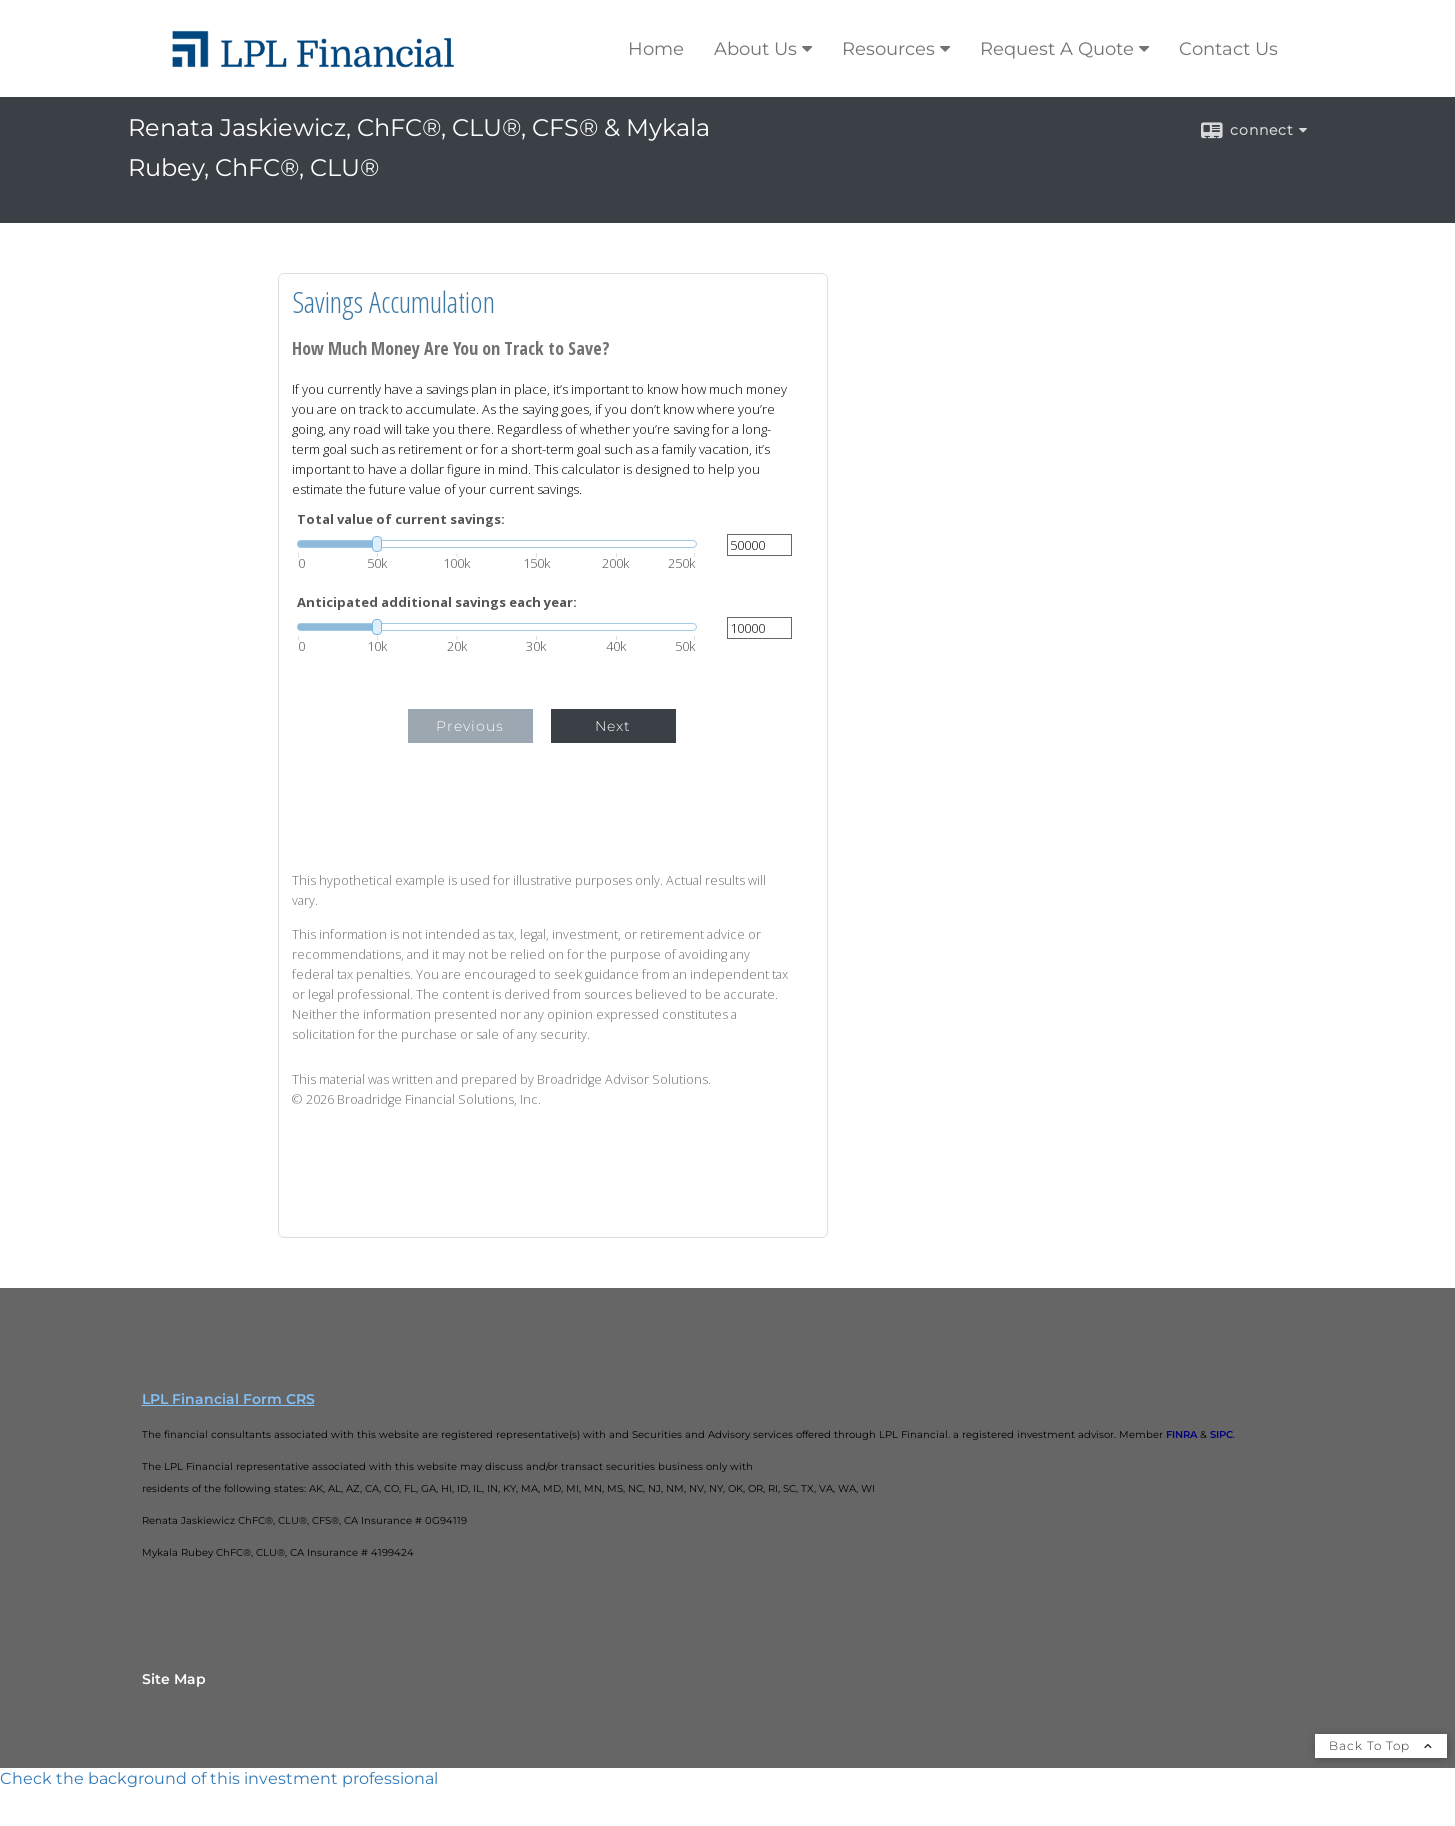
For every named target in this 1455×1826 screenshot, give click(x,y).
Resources (888, 49)
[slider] (497, 544)
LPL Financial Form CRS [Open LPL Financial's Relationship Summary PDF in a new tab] (228, 1399)
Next (613, 726)
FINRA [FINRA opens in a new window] (1181, 1434)
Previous (470, 726)
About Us (755, 49)
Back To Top (1381, 1745)
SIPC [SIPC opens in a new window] (1221, 1434)
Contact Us (1228, 49)
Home (656, 49)
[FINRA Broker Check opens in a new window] (727, 1779)
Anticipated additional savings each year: (437, 602)
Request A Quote (1057, 49)
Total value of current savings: (401, 519)
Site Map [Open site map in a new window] (174, 1679)
